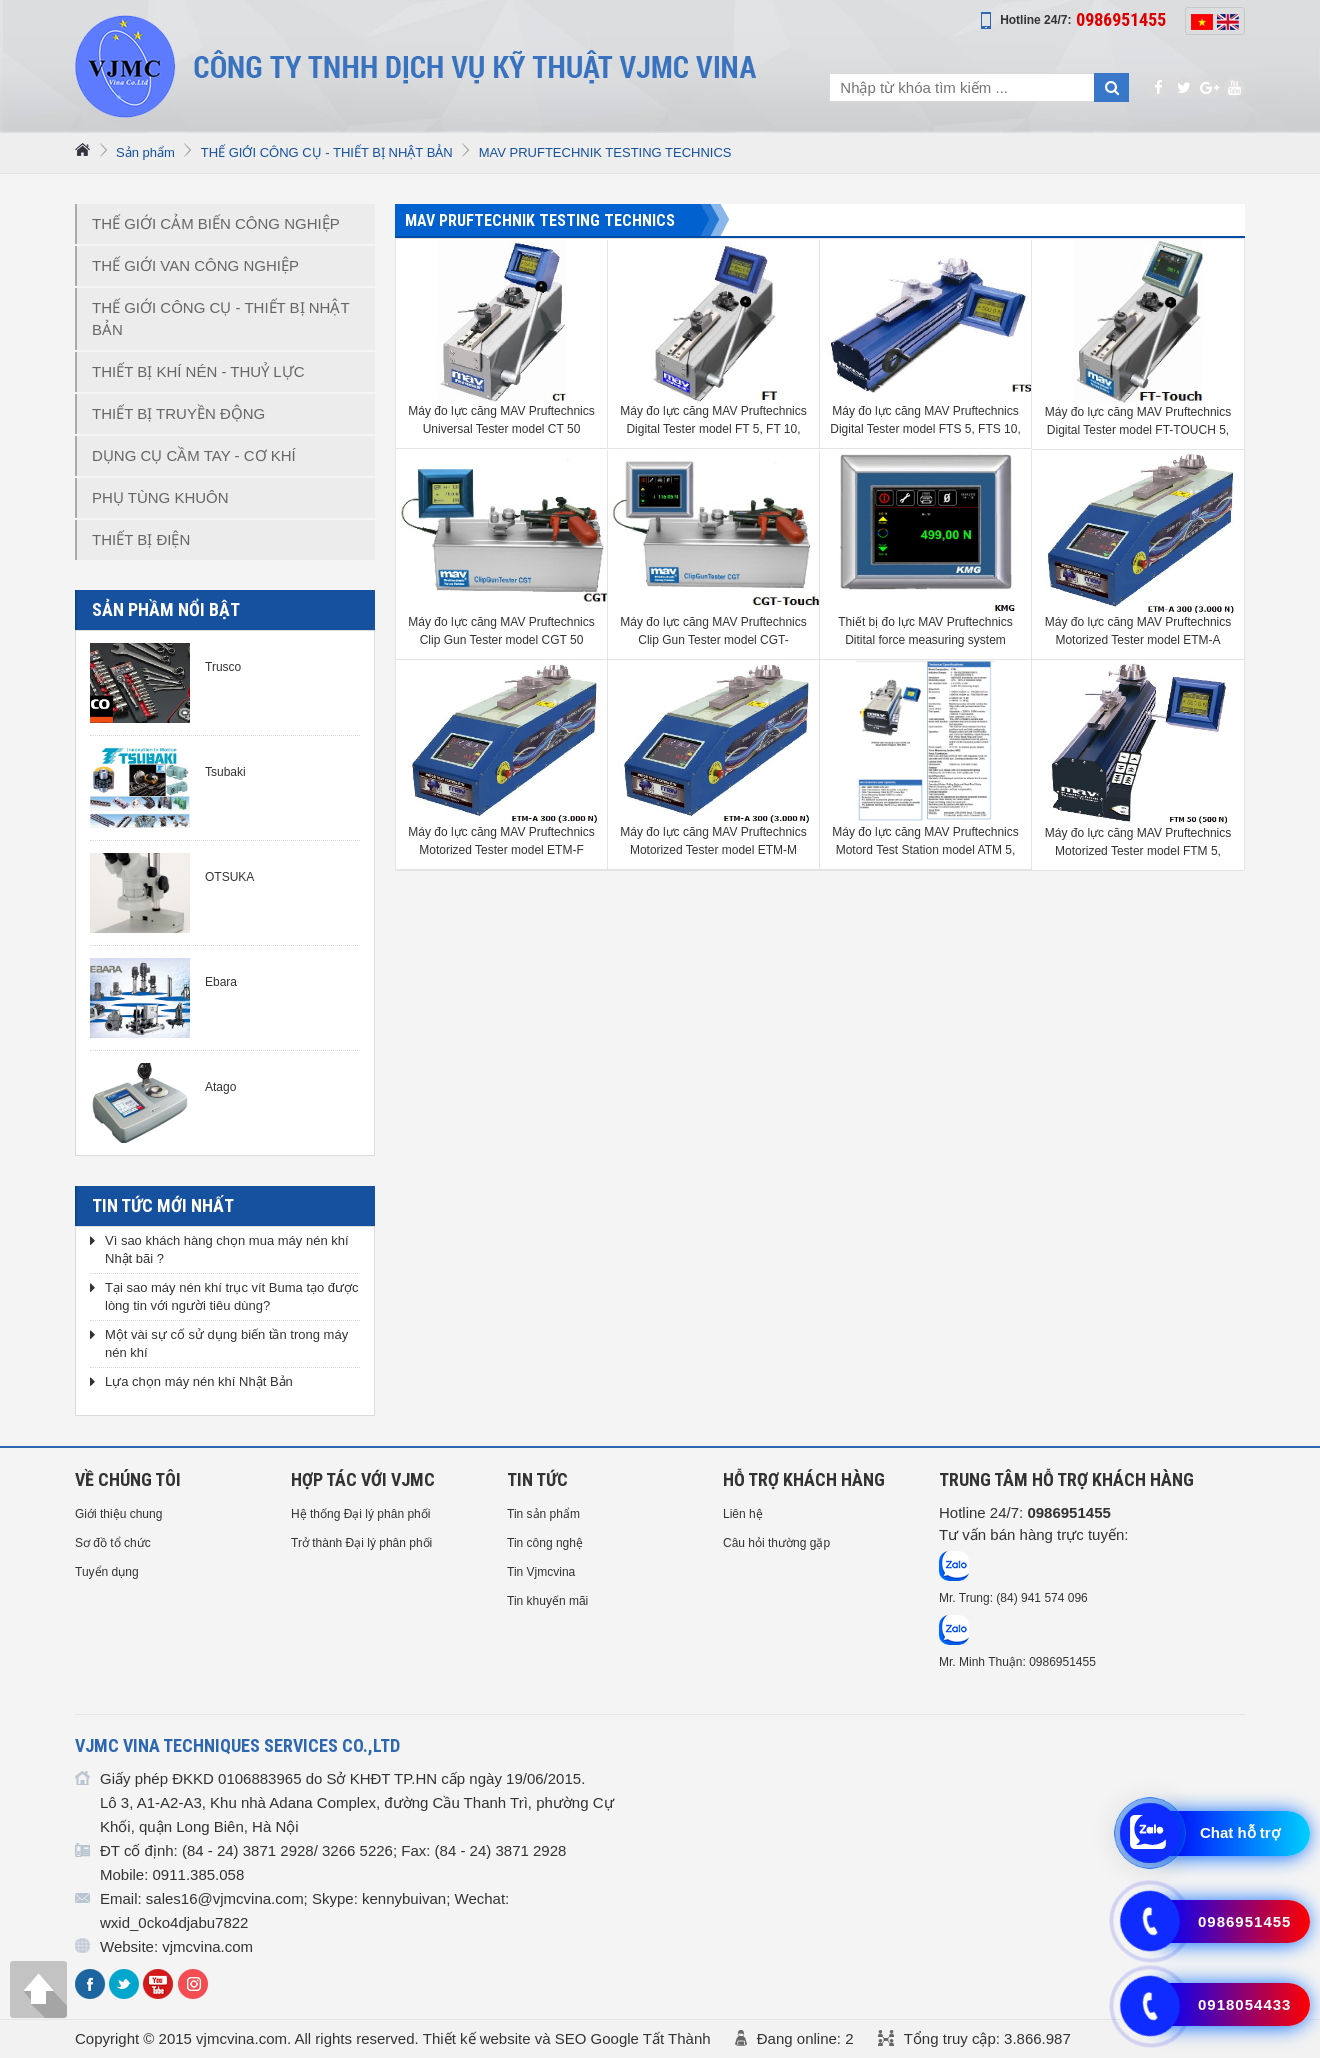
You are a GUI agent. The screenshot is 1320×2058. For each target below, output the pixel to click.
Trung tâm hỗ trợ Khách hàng (1066, 1479)
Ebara (221, 982)
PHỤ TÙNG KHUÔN (160, 497)
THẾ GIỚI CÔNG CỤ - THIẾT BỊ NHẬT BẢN (327, 152)
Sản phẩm (145, 152)
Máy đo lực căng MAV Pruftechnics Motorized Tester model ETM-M (713, 841)
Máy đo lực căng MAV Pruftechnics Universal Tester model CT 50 (501, 420)
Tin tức (537, 1479)
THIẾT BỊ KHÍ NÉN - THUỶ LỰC (198, 371)
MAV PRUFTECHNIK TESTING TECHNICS (605, 152)
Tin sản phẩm (543, 1514)
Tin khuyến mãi (547, 1601)
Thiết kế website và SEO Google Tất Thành (567, 2038)
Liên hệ (743, 1514)
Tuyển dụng (107, 1572)
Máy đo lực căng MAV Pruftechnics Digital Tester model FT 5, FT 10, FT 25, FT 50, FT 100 (713, 421)
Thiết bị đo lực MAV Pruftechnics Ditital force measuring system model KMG (925, 632)
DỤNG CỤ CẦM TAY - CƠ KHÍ (194, 455)
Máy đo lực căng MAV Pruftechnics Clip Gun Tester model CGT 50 (501, 631)
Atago (220, 1087)
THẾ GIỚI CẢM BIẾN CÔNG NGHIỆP (216, 223)
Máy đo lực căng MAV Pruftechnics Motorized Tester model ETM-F (501, 841)
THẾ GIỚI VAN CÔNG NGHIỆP (195, 265)
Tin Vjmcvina (541, 1572)
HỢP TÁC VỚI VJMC (363, 1479)
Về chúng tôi (128, 1479)
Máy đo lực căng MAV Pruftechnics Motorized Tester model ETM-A (1138, 631)
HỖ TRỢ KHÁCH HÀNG (804, 1479)
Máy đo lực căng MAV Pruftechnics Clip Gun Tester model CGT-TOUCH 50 (713, 632)
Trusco (223, 667)
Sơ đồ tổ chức (113, 1543)
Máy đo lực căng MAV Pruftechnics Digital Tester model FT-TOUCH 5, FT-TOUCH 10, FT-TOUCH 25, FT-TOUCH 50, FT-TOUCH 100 (1138, 422)
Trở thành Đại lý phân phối (361, 1543)
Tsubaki (225, 772)
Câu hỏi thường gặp (776, 1543)
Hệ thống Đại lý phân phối (360, 1514)
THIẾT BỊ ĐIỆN (141, 539)
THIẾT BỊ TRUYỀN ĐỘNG (178, 413)
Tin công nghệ (545, 1543)
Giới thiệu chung (118, 1514)
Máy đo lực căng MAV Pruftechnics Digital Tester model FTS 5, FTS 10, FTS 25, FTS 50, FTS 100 (925, 421)
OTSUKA (229, 877)
